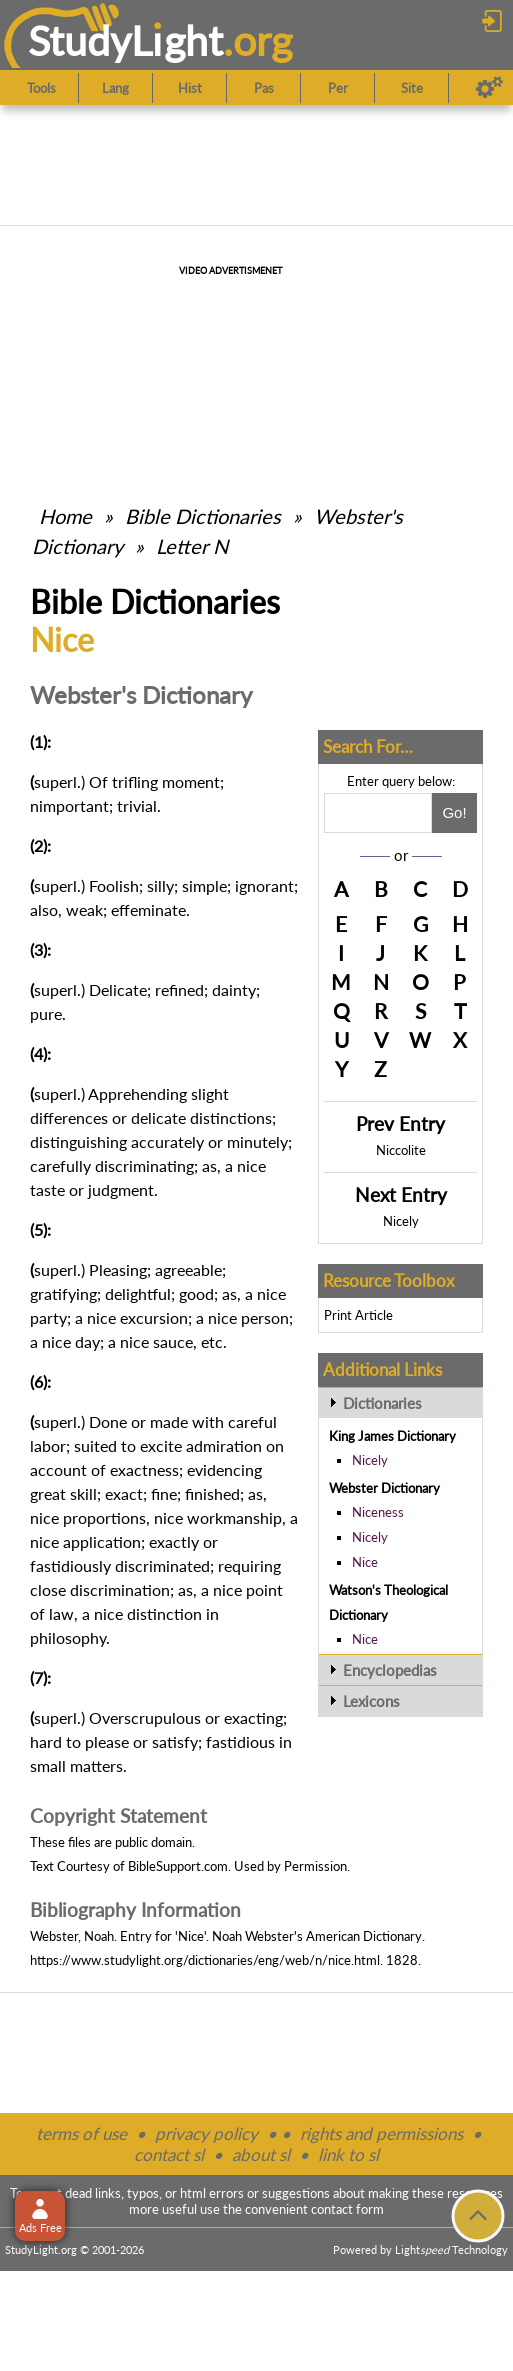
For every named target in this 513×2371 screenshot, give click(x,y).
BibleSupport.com (178, 1866)
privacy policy (206, 2133)
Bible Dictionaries (203, 516)
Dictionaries (382, 1403)
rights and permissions (381, 2133)
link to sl (348, 2154)
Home (65, 516)
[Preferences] (489, 88)
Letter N (192, 546)
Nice (365, 1562)
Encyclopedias (390, 1670)
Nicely (401, 1221)
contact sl (169, 2154)
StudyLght (125, 40)
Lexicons (371, 1701)
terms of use (81, 2133)
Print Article (358, 1315)
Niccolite (401, 1150)
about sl (261, 2154)
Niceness (378, 1512)
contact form (347, 2209)
